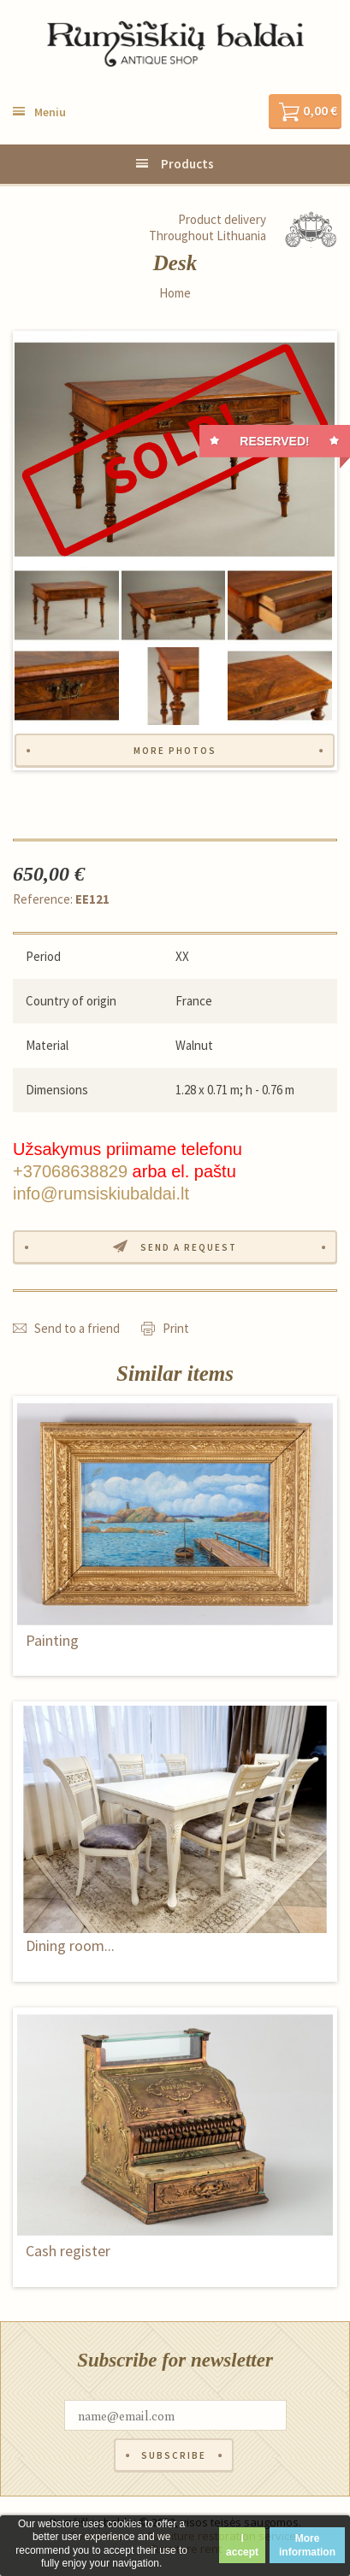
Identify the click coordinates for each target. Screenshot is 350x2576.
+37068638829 (70, 1171)
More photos (175, 751)
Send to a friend (77, 1328)
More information (307, 2545)
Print (176, 1328)
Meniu (50, 112)
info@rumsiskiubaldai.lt (101, 1193)
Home (175, 293)
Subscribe (173, 2455)
